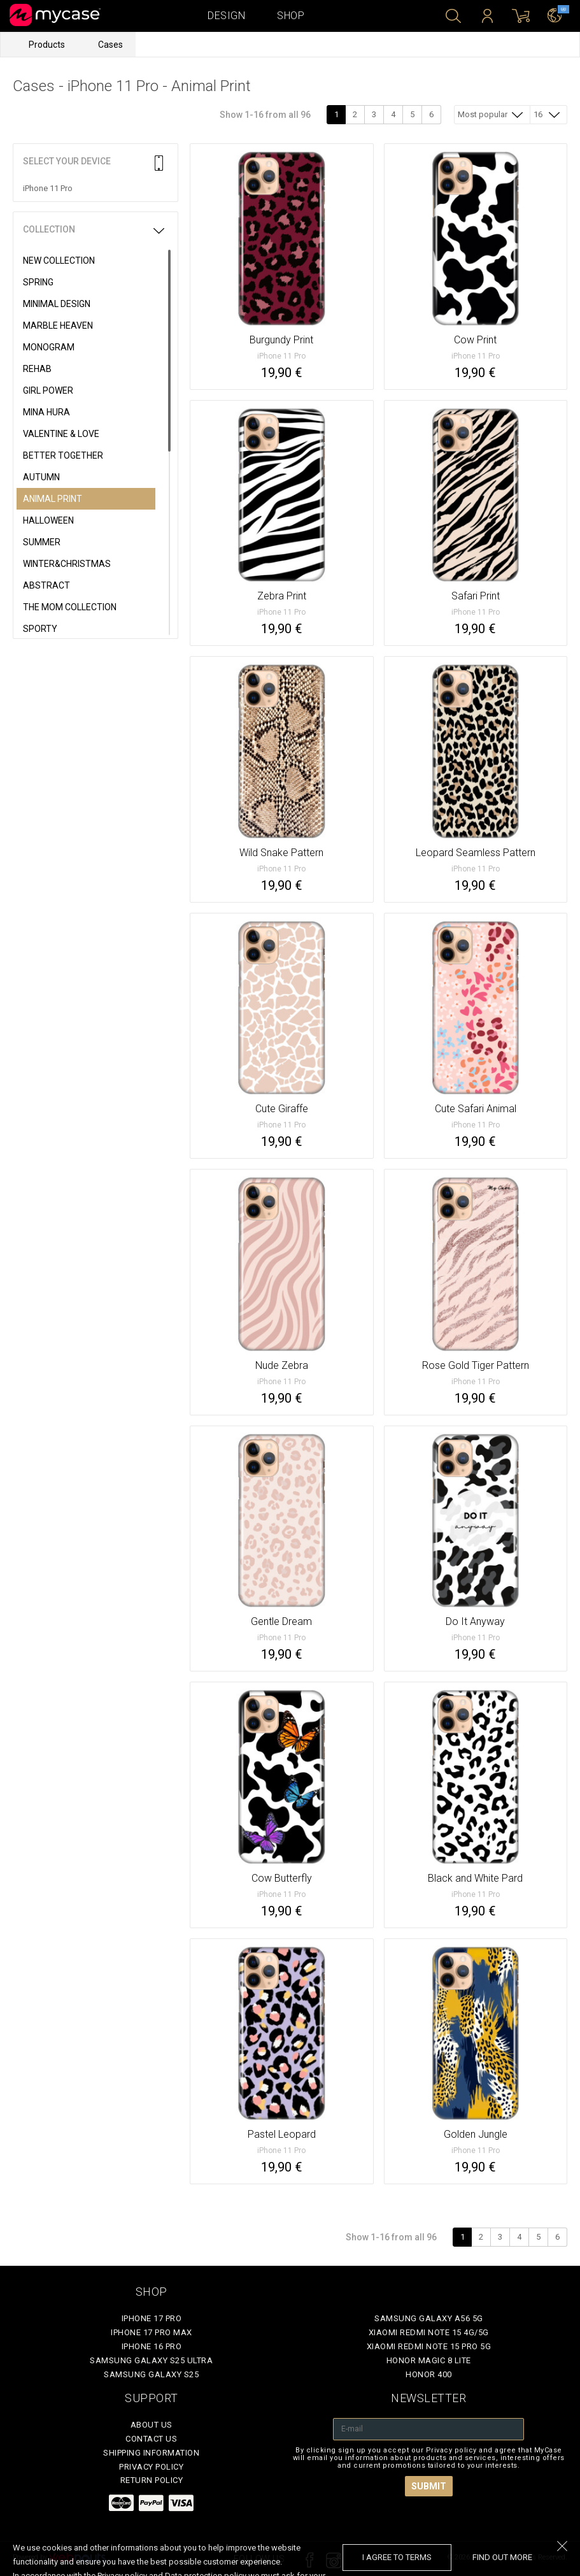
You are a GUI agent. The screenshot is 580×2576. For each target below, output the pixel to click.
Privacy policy (151, 2467)
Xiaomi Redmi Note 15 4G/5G (429, 2332)
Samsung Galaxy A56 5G (428, 2318)
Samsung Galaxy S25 (151, 2374)
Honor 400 (429, 2374)
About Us (152, 2424)
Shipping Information (151, 2453)
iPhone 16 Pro (152, 2346)
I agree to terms (397, 2557)
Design (226, 16)
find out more (502, 2557)
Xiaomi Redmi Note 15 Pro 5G (429, 2346)
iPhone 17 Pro (152, 2318)
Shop (290, 16)
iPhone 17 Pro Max (151, 2332)
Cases (110, 44)
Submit (428, 2486)
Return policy (151, 2480)
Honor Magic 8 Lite (428, 2360)
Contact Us (151, 2439)
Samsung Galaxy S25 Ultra (151, 2360)
